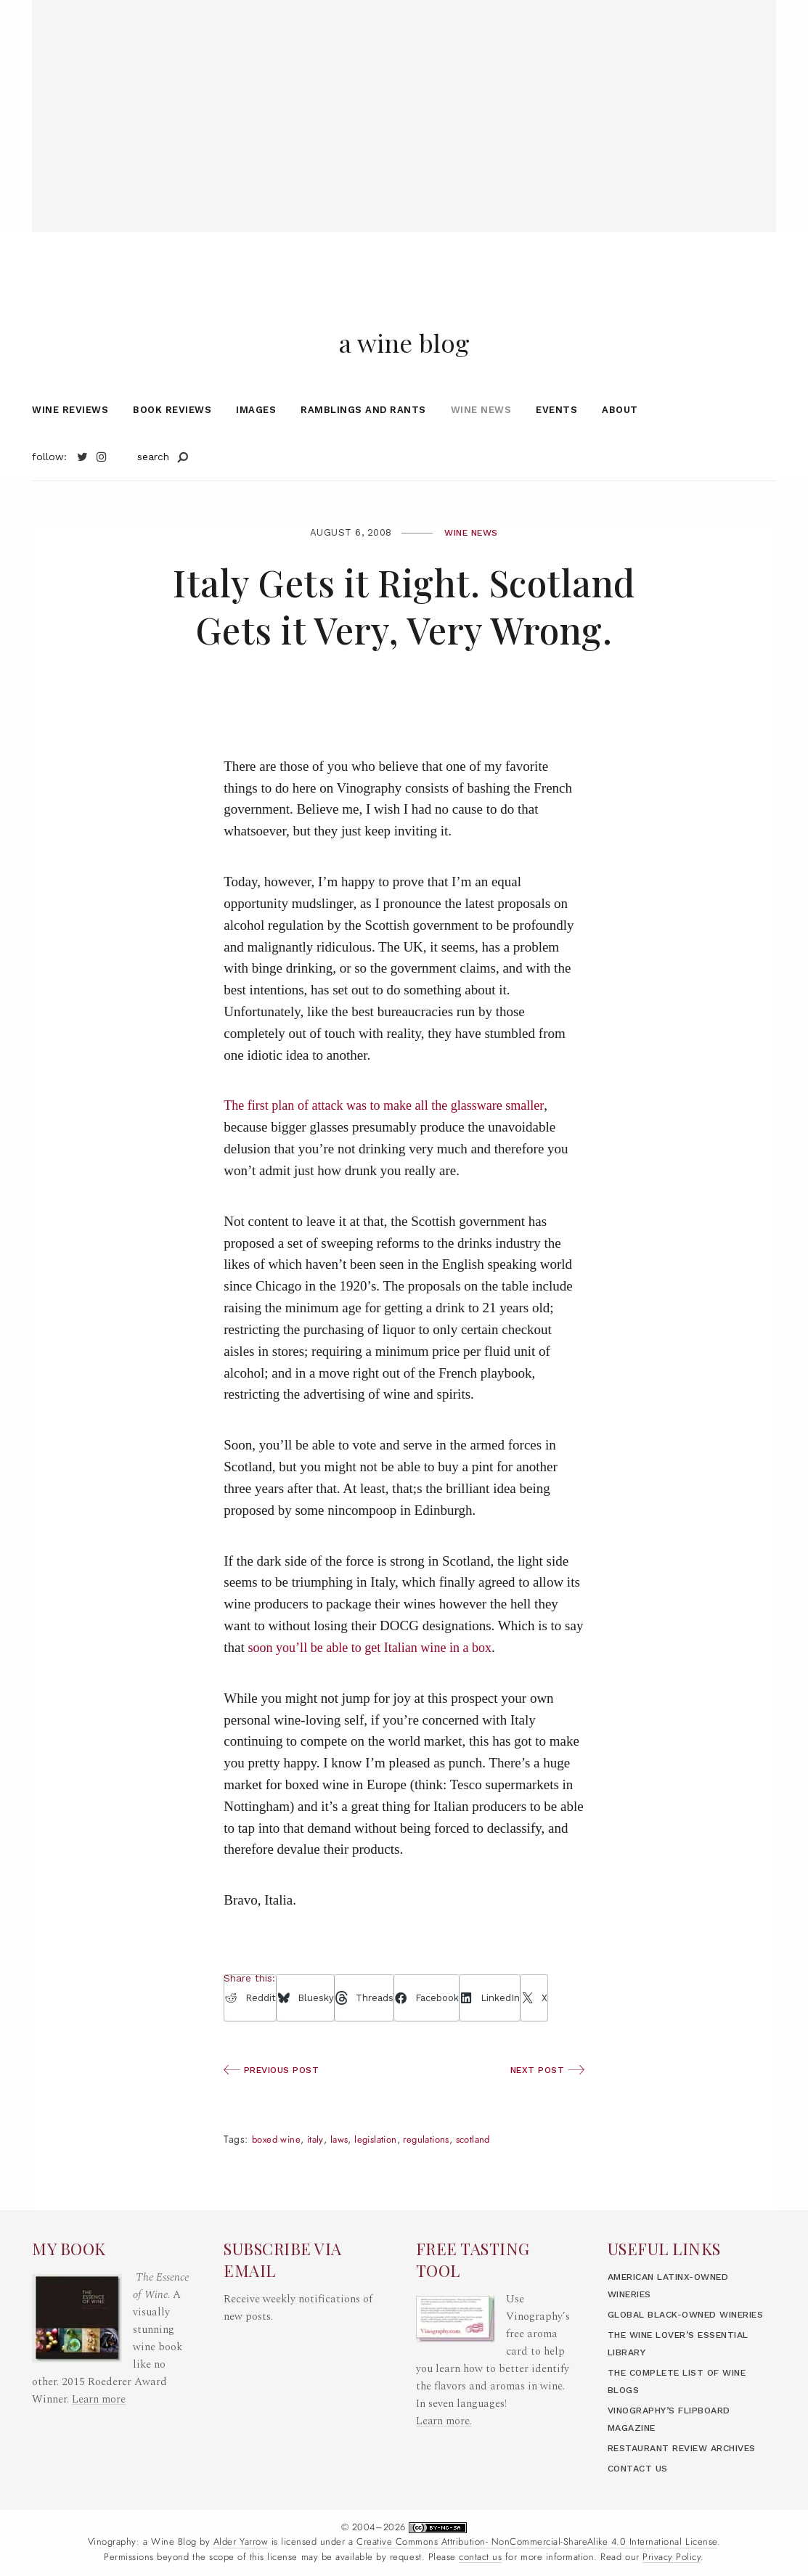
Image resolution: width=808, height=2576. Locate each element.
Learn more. (444, 2386)
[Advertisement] (404, 101)
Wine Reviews (70, 441)
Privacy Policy (671, 2557)
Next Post (545, 2102)
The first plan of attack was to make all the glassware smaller (392, 1137)
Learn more (99, 2364)
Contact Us (640, 2468)
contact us (480, 2557)
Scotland (491, 2172)
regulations (440, 2172)
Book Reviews (172, 441)
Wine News (481, 441)
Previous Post (275, 2102)
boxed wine (278, 2172)
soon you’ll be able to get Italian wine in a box (376, 1679)
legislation (385, 2172)
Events (556, 441)
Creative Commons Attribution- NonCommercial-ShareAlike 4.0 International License (536, 2542)
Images (256, 441)
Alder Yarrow (240, 2542)
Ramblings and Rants (363, 441)
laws (345, 2172)
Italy (319, 2172)
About (620, 441)
